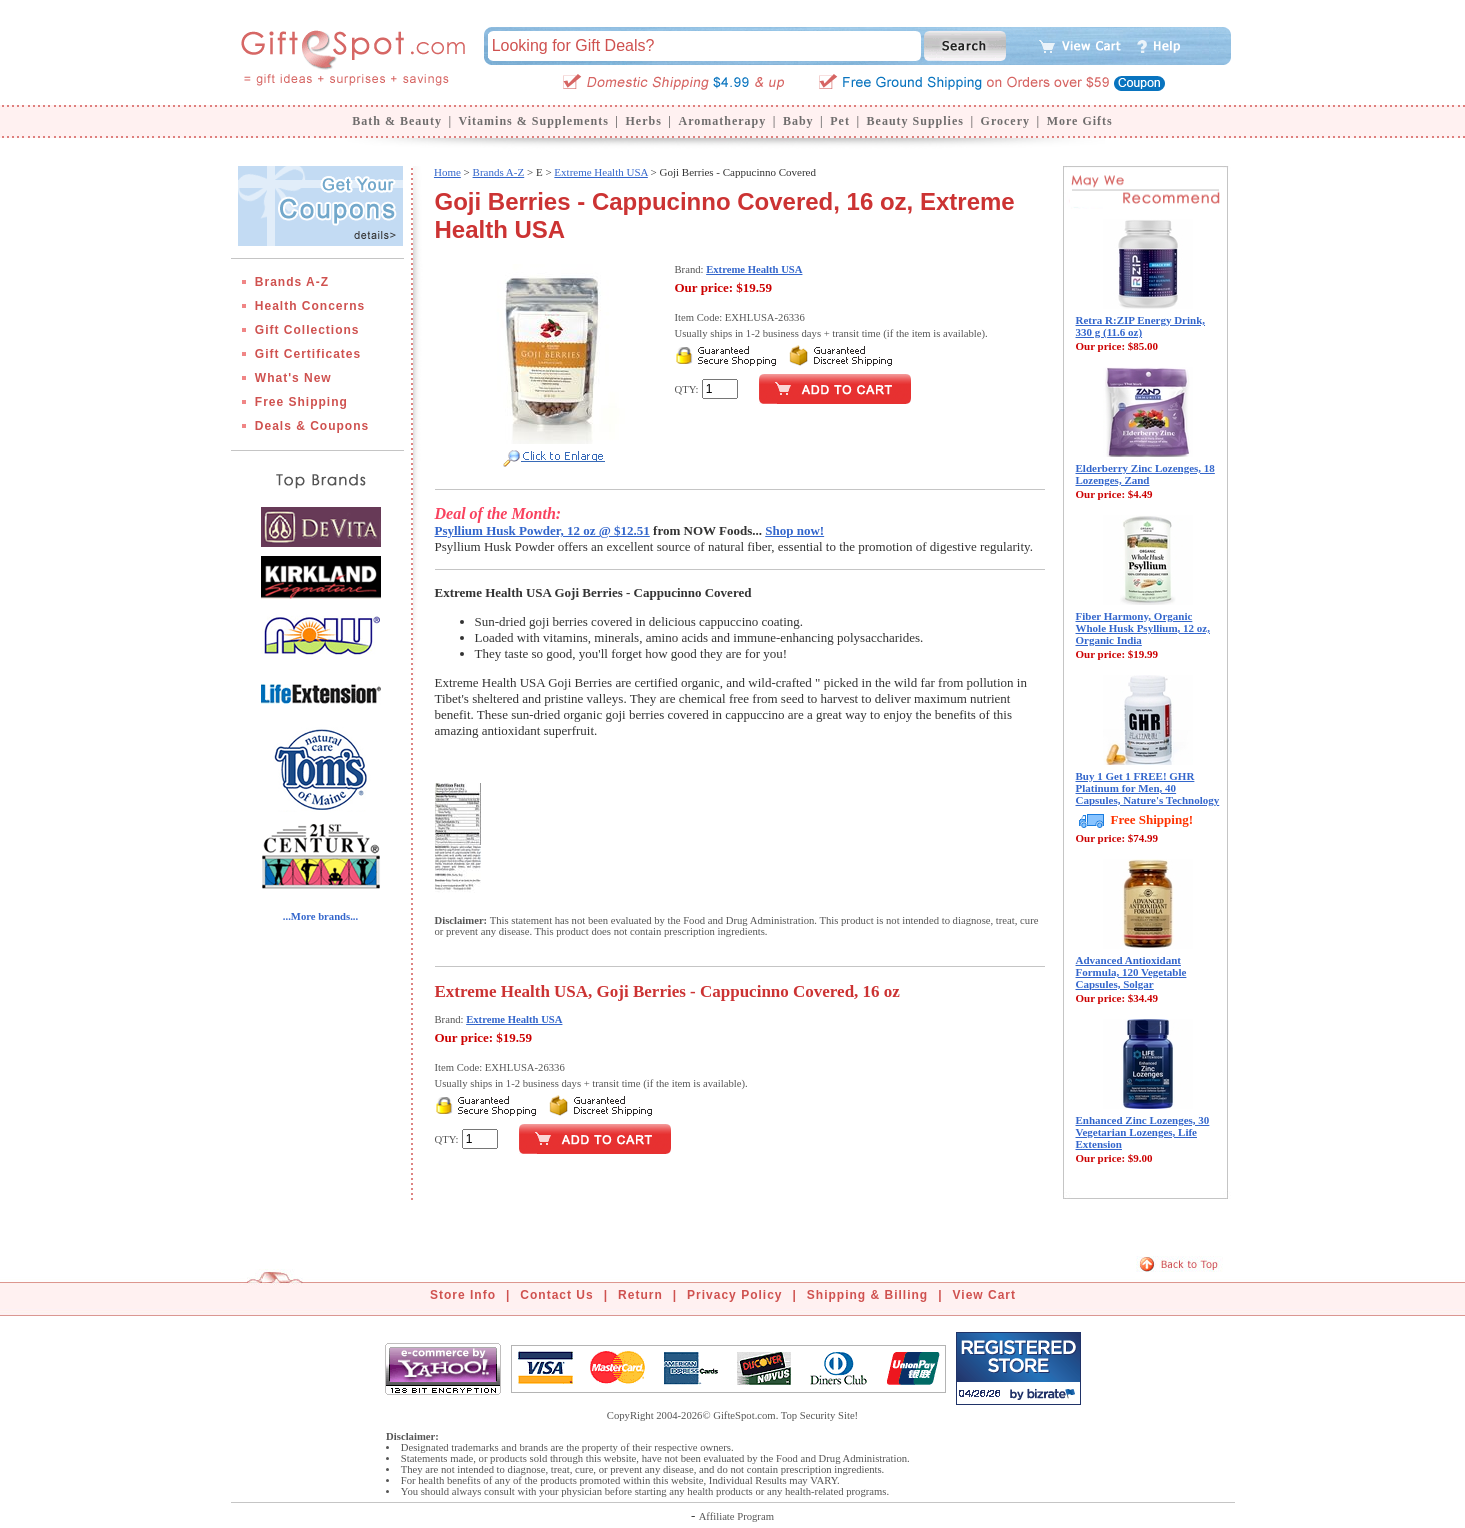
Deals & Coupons (312, 426)
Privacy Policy (734, 1295)
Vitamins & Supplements (534, 121)
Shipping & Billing (867, 1295)
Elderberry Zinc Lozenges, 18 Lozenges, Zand (1145, 474)
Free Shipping (301, 402)
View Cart (984, 1295)
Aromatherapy (722, 121)
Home (447, 172)
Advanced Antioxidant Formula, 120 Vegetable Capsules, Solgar (1131, 972)
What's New (293, 378)
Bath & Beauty (397, 121)
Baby (798, 121)
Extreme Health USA (600, 172)
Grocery (1005, 121)
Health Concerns (310, 306)
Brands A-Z (292, 282)
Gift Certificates (308, 354)
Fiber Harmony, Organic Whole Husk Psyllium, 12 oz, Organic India (1143, 628)
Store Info (463, 1295)
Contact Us (556, 1295)
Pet (840, 121)
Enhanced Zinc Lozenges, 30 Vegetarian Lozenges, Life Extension (1143, 1132)
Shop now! (794, 530)
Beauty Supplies (915, 121)
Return (640, 1295)
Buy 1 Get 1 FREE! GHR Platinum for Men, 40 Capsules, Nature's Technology (1148, 788)
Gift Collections (307, 330)
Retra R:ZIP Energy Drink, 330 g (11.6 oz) (1141, 326)
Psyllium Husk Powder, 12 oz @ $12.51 (542, 530)
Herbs (643, 121)
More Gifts (1080, 121)
